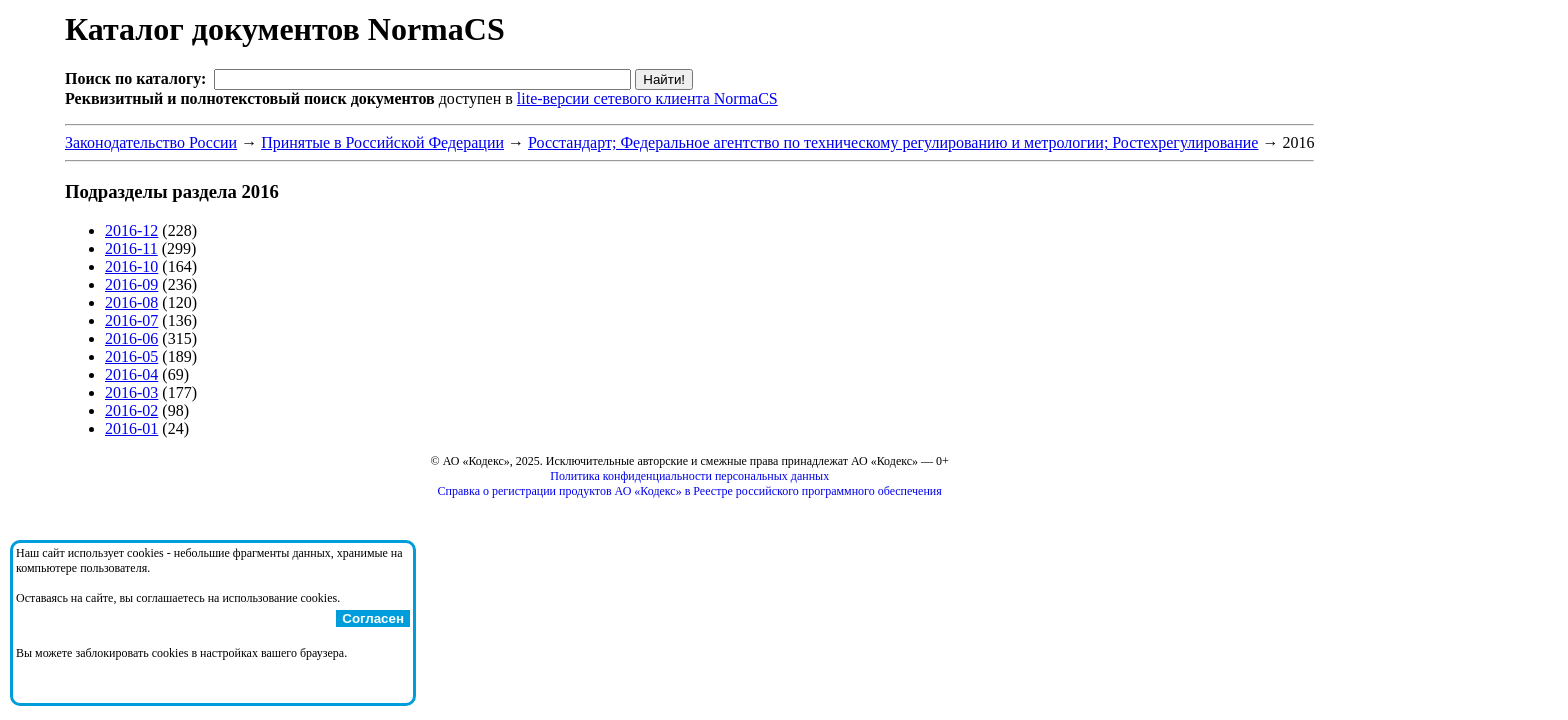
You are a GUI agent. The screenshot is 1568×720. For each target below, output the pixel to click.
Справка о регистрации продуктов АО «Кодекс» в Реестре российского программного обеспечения (690, 491)
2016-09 (131, 284)
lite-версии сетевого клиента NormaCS (647, 98)
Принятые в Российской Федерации (382, 142)
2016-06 (131, 338)
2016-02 (131, 410)
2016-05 (131, 356)
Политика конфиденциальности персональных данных (689, 476)
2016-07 (131, 320)
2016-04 (131, 374)
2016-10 (131, 266)
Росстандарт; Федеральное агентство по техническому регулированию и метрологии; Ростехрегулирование (893, 142)
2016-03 (131, 392)
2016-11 (131, 248)
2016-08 (131, 302)
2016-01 (131, 428)
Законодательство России (151, 142)
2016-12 (131, 230)
